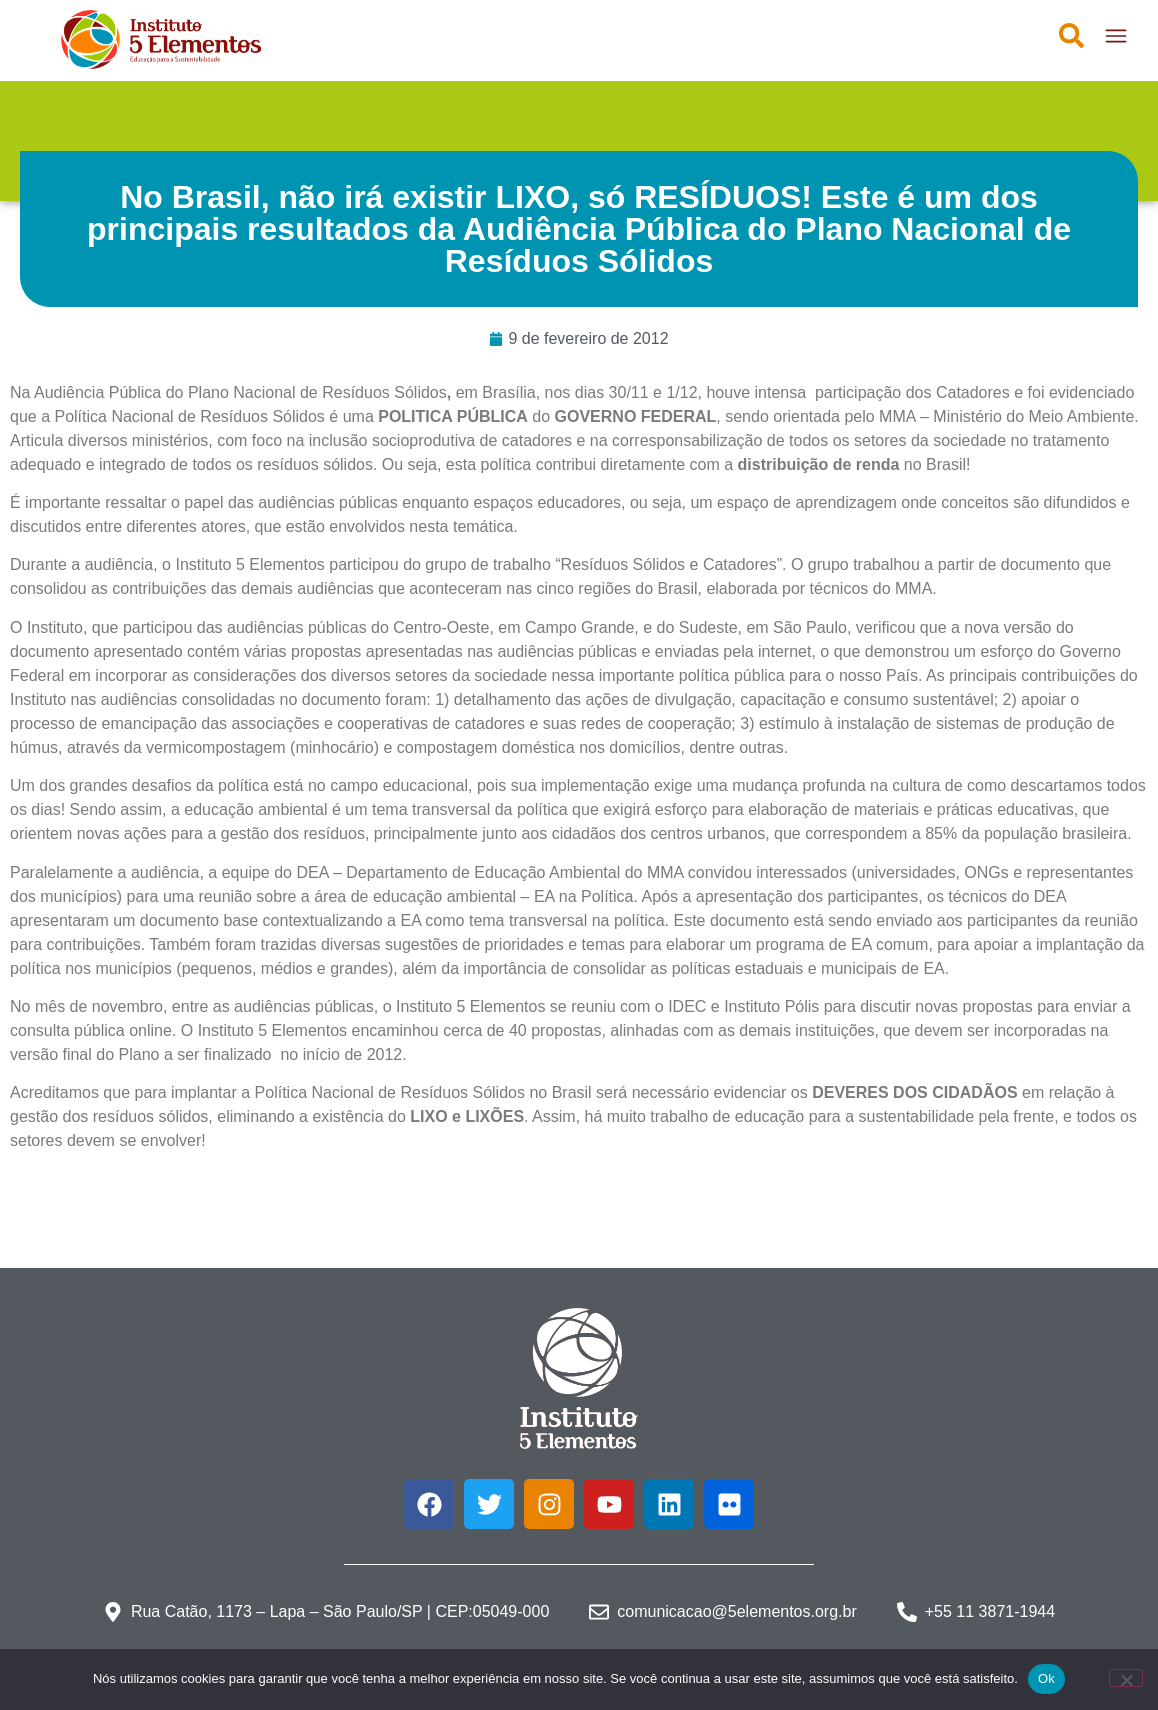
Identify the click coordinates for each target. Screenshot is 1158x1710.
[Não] (1126, 1678)
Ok (1046, 1678)
